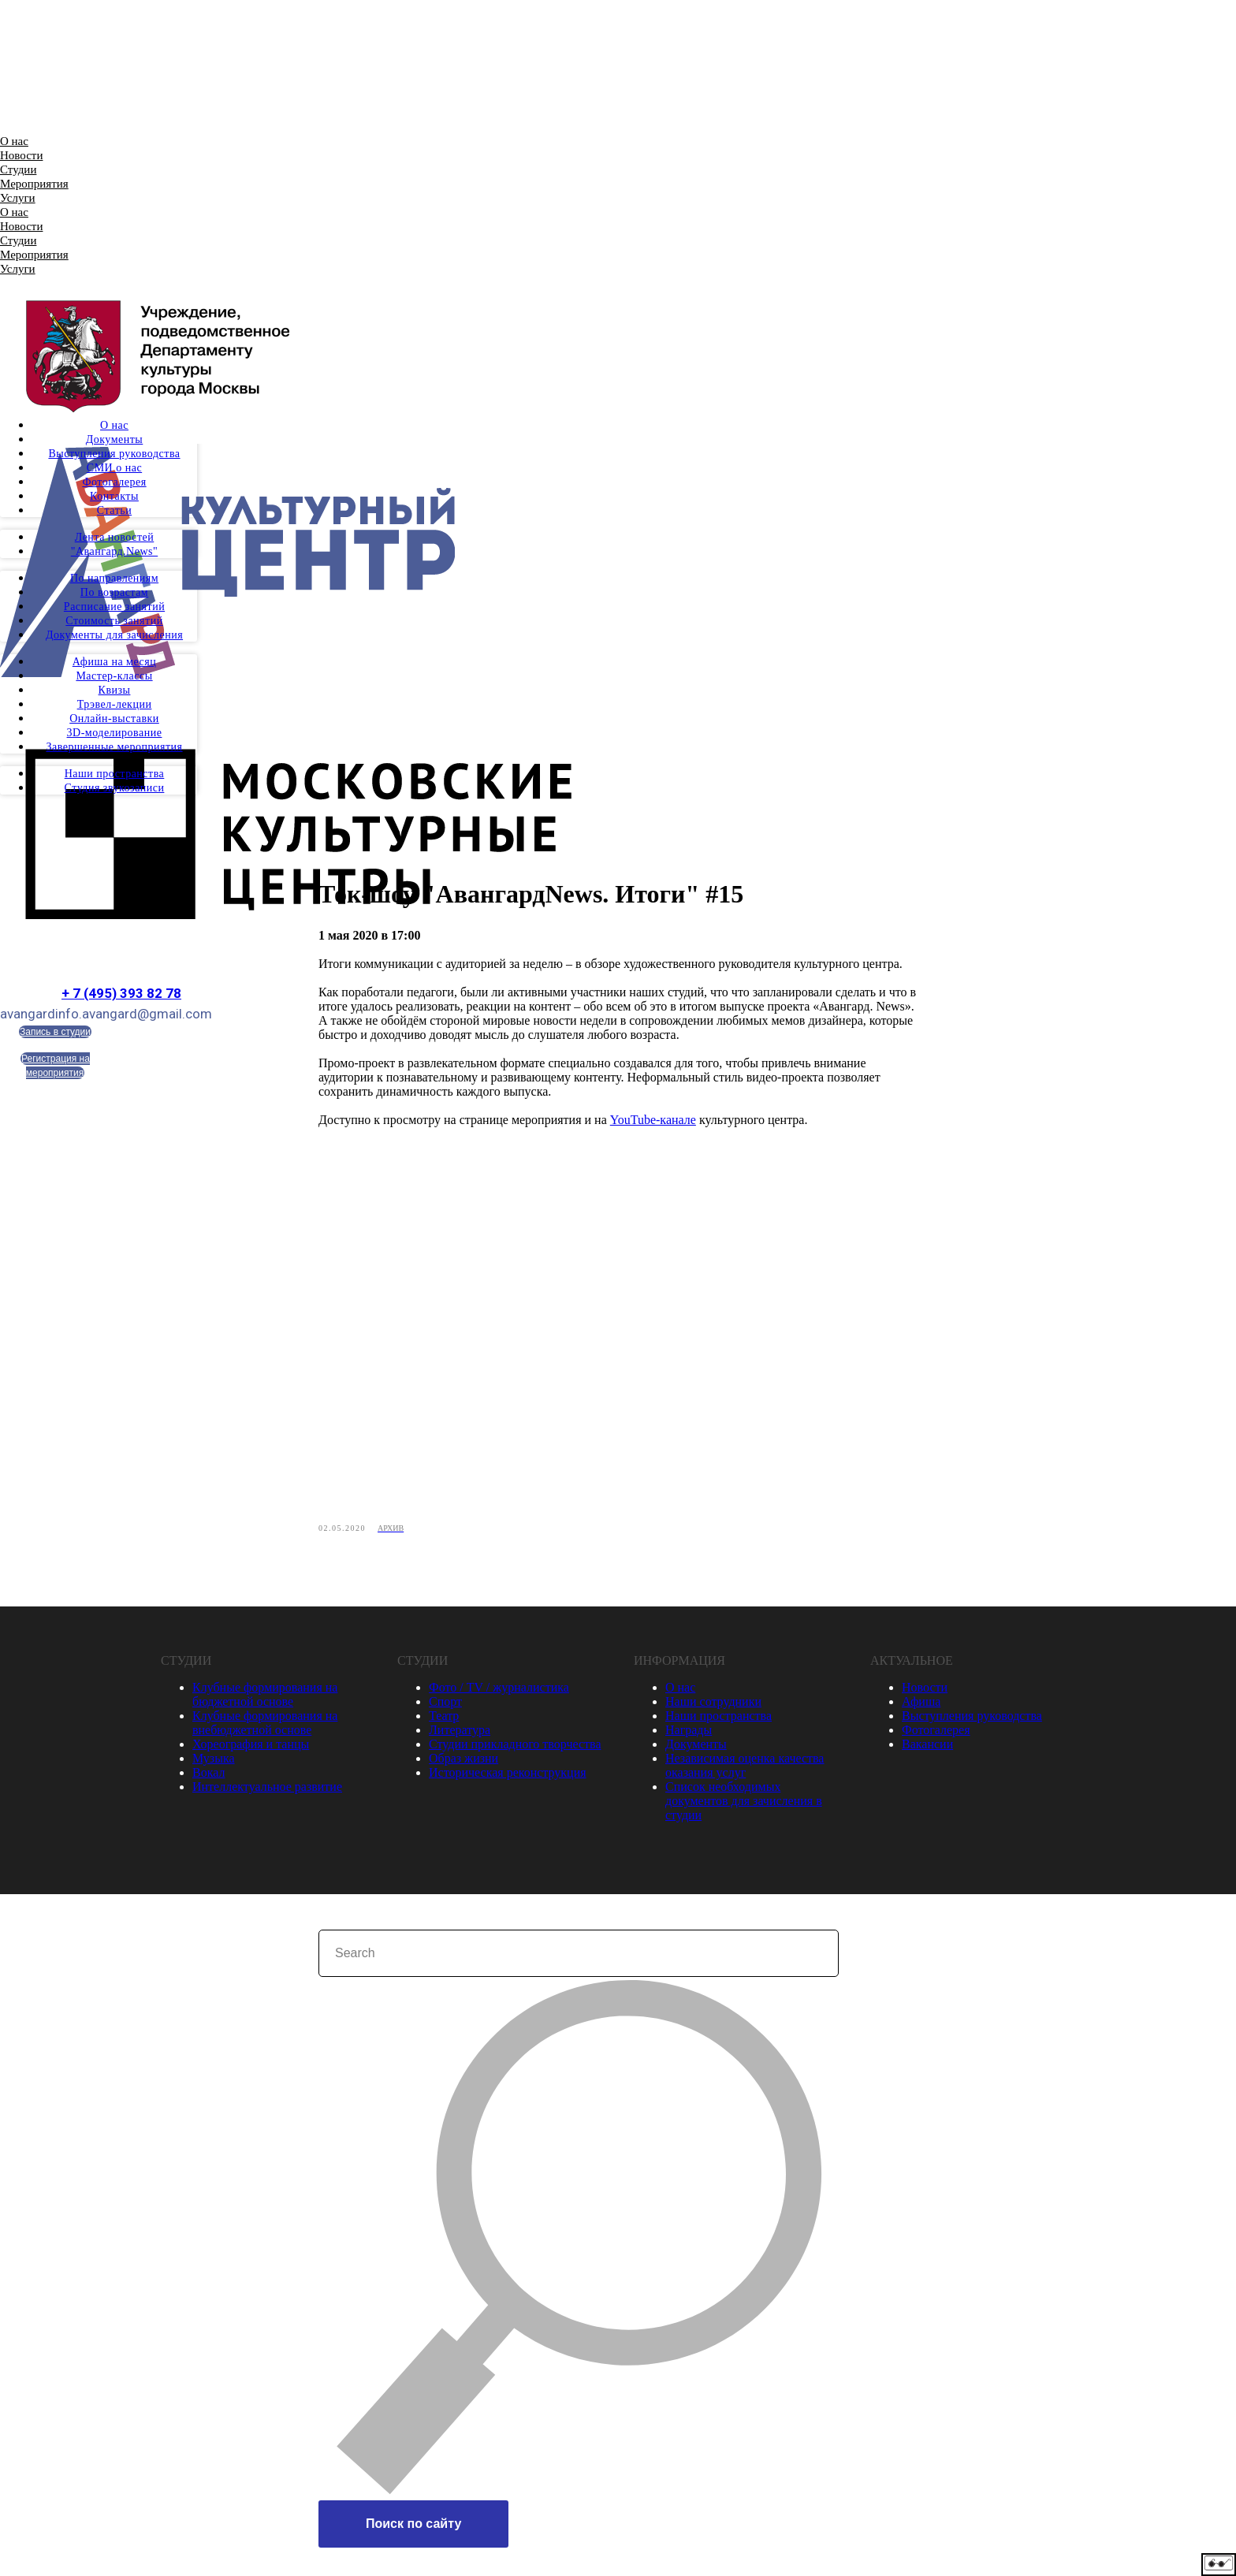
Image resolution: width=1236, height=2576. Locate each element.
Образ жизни (463, 1763)
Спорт (445, 1706)
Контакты (114, 496)
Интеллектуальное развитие (267, 1791)
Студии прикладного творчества (515, 1748)
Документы (114, 439)
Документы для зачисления (114, 635)
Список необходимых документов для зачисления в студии (743, 1805)
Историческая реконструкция (507, 1777)
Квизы (115, 690)
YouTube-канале (653, 1122)
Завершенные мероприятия (114, 747)
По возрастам (114, 592)
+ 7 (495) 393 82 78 (121, 993)
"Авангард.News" (114, 551)
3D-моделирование (114, 733)
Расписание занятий (114, 606)
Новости (21, 155)
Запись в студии (55, 1031)
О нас (14, 141)
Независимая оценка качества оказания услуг (744, 1770)
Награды (688, 1734)
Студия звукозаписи (115, 788)
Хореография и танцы (250, 1748)
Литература (459, 1734)
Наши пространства (115, 774)
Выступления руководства (114, 454)
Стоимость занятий (113, 621)
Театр (444, 1720)
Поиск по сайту (413, 2528)
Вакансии (927, 1748)
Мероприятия (34, 183)
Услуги (17, 198)
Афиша (921, 1706)
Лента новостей (114, 537)
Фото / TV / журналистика (499, 1692)
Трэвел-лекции (114, 704)
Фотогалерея (114, 482)
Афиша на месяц (114, 662)
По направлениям (114, 578)
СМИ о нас (114, 468)
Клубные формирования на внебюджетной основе (264, 1727)
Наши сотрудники (713, 1706)
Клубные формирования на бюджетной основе (264, 1699)
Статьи (114, 510)
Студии (18, 169)
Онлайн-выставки (114, 718)
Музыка (213, 1763)
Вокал (208, 1777)
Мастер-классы (114, 676)
